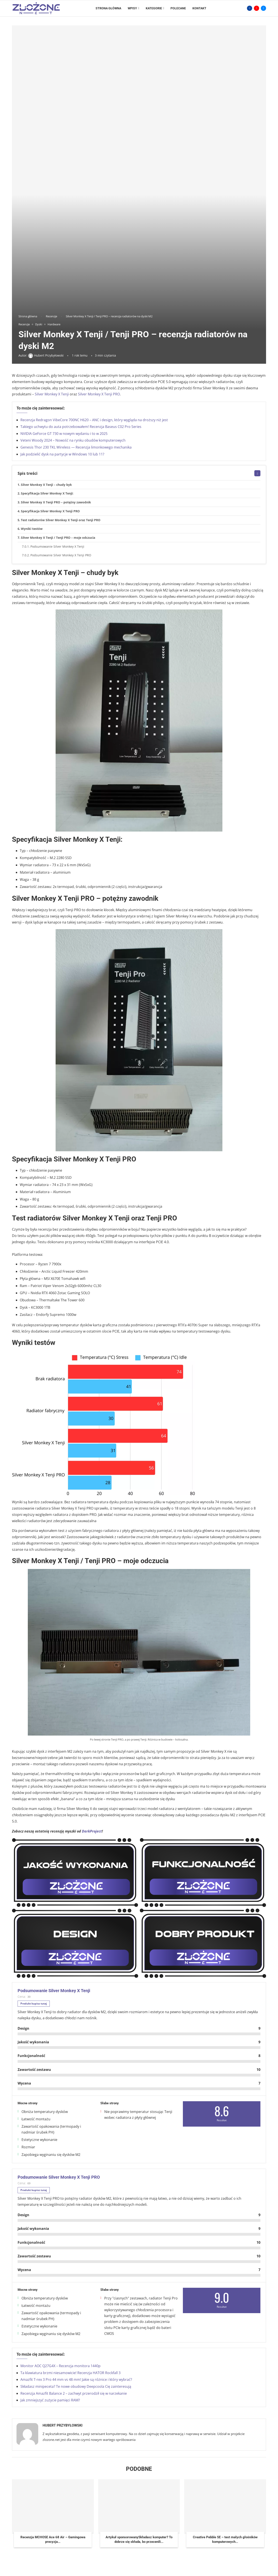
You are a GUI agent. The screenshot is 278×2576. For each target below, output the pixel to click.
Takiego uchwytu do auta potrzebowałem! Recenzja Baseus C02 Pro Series (80, 426)
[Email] (263, 8)
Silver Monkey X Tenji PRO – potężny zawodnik (56, 502)
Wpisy (132, 8)
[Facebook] (249, 8)
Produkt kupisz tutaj (33, 2003)
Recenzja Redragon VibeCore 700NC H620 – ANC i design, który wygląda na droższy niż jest (94, 420)
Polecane (178, 8)
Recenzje (51, 316)
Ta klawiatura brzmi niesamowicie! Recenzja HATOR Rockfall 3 (70, 2372)
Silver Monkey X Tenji (52, 394)
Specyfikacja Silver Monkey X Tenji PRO (50, 511)
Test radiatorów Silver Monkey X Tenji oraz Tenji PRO (60, 520)
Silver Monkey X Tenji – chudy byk (46, 485)
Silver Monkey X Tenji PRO (99, 394)
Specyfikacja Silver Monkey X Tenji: (47, 493)
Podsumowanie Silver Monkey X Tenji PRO (60, 555)
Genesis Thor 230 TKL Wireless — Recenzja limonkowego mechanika (76, 447)
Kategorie (154, 8)
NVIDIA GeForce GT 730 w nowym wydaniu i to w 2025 (64, 433)
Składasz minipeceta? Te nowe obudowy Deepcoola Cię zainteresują (75, 2386)
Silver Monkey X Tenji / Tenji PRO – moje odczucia (58, 538)
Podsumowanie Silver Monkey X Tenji (57, 546)
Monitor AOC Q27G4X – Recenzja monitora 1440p (60, 2365)
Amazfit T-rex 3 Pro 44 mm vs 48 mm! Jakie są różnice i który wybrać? (76, 2379)
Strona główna (108, 8)
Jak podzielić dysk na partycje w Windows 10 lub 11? (62, 454)
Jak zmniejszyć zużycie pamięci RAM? (50, 2400)
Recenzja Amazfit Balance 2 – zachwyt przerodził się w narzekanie (73, 2393)
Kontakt (199, 8)
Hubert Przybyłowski (63, 2425)
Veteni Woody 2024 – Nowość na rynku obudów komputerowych (73, 440)
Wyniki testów (32, 529)
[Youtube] (256, 8)
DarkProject (92, 1831)
